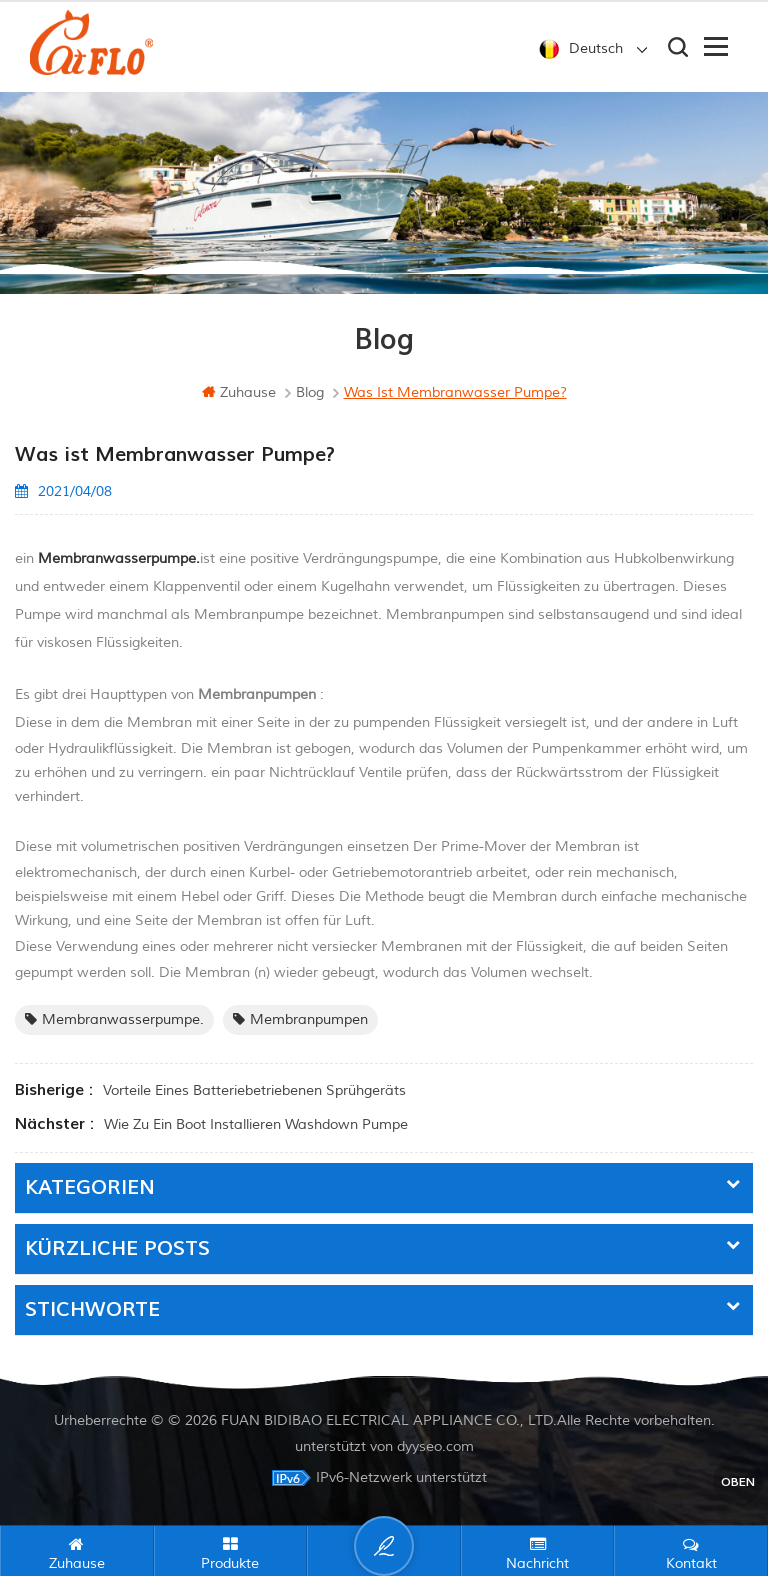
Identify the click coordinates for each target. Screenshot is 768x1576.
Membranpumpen (300, 1019)
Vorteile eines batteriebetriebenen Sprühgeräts (254, 1090)
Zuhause (239, 392)
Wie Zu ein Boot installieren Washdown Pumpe (256, 1124)
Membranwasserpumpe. (114, 1019)
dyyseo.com (435, 1446)
